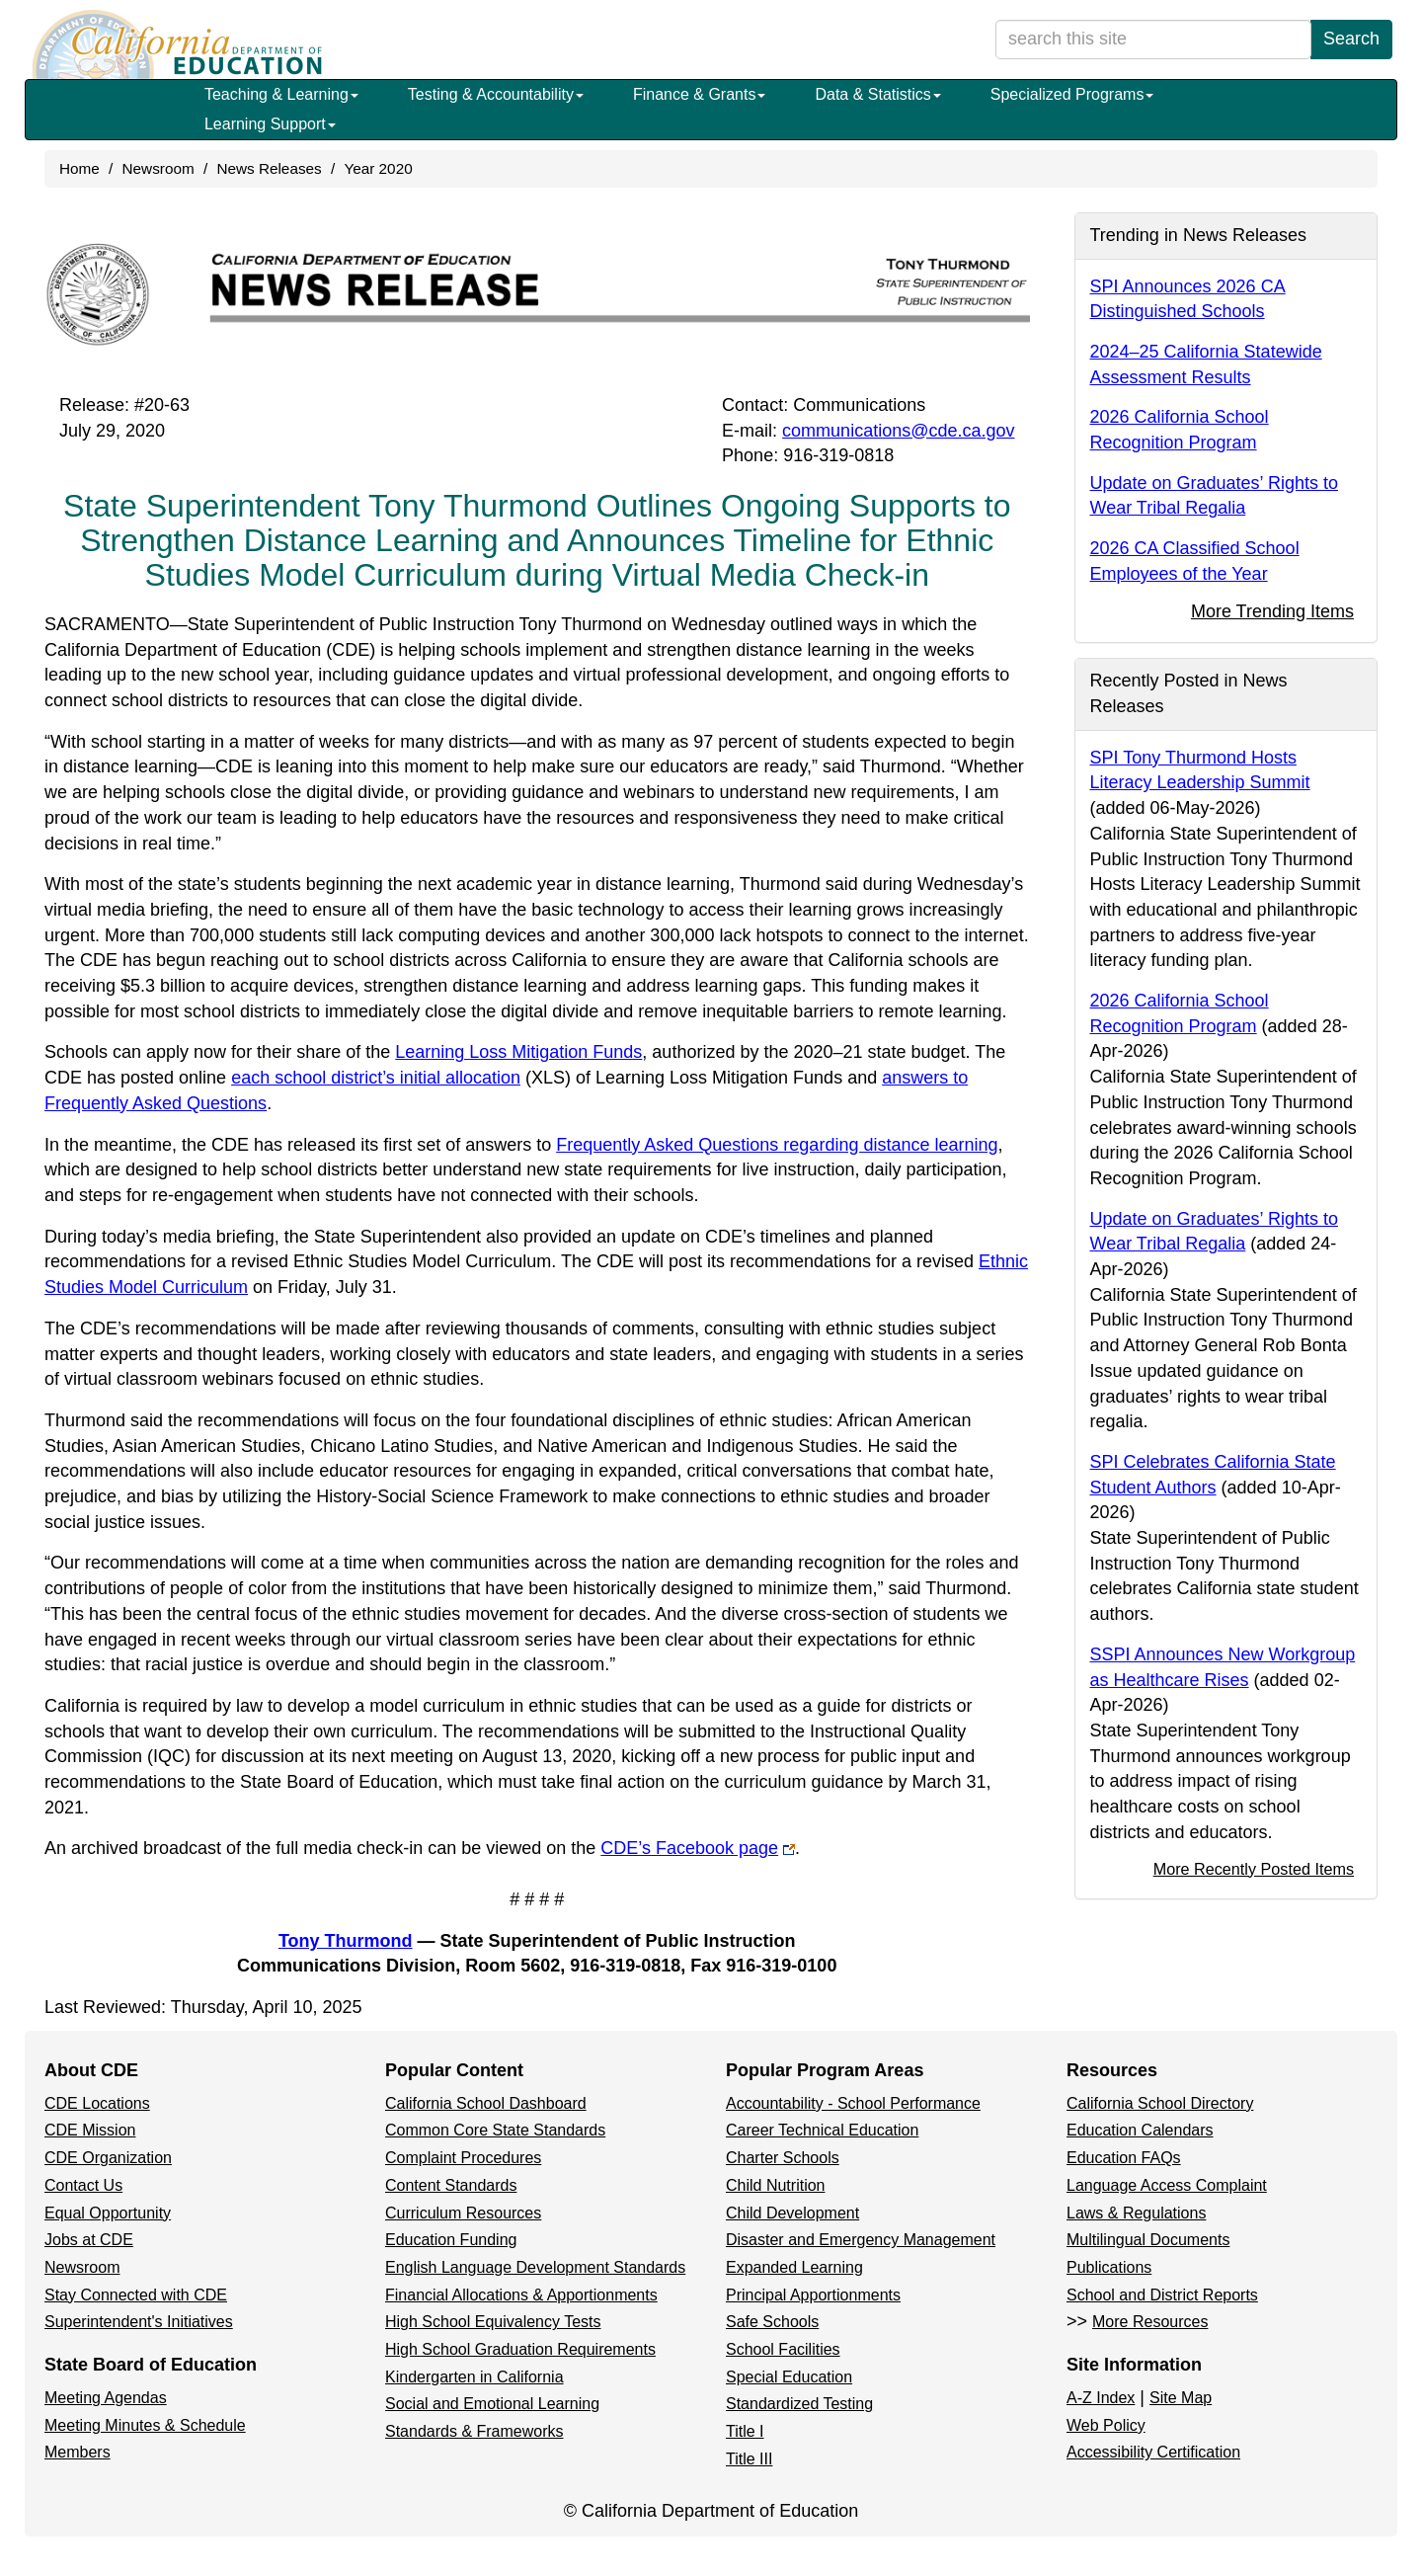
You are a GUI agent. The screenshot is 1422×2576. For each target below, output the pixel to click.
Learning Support (270, 124)
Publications (1108, 2267)
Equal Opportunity (107, 2213)
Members (77, 2452)
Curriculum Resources (463, 2213)
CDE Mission (89, 2130)
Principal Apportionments (813, 2295)
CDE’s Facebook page (697, 1848)
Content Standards (450, 2185)
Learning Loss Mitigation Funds (518, 1052)
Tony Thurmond (345, 1941)
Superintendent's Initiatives (138, 2321)
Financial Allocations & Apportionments (521, 2295)
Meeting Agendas (105, 2397)
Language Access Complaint (1166, 2185)
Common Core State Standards (495, 2130)
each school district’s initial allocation (401, 1077)
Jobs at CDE (88, 2239)
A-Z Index (1100, 2397)
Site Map (1180, 2397)
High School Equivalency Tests (493, 2321)
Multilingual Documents (1147, 2239)
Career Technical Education (822, 2130)
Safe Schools (772, 2321)
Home (79, 168)
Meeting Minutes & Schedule (145, 2425)
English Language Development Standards (535, 2267)
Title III (749, 2459)
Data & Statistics (877, 94)
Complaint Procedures (463, 2157)
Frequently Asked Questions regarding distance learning (776, 1145)
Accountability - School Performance (853, 2103)
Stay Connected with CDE (135, 2295)
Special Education (789, 2377)
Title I (745, 2431)
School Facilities (783, 2349)
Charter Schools (782, 2157)
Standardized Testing (799, 2403)
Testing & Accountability (496, 94)
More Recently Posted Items (1253, 1869)
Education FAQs (1123, 2157)
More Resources (1150, 2321)
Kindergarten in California (474, 2377)
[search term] (1153, 39)
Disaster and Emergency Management (860, 2239)
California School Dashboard (486, 2103)
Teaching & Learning (281, 94)
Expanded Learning (794, 2267)
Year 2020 (378, 168)
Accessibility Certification (1153, 2452)
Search (1351, 38)
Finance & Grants (699, 94)
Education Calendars (1140, 2130)
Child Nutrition (775, 2185)
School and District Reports (1162, 2295)
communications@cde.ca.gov (898, 431)
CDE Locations (97, 2103)
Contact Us (83, 2185)
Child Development (792, 2213)
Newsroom (158, 168)
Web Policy (1106, 2425)
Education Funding (450, 2239)
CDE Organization (108, 2157)
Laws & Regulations (1136, 2213)
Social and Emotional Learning (492, 2403)
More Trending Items (1272, 611)
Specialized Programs (1072, 94)
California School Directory (1159, 2103)
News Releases (268, 168)
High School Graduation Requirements (520, 2349)
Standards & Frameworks (474, 2431)
